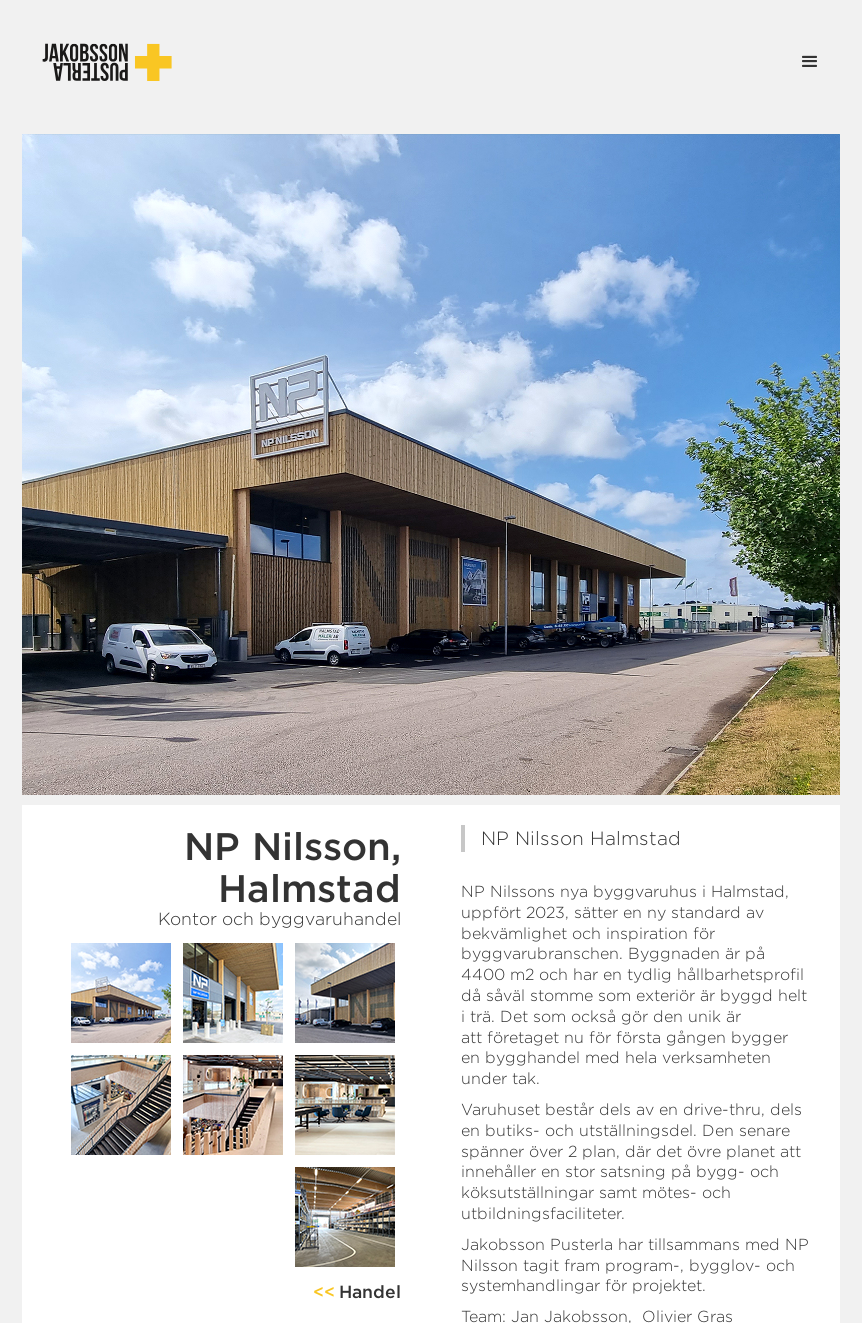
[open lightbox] (121, 993)
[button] (810, 62)
